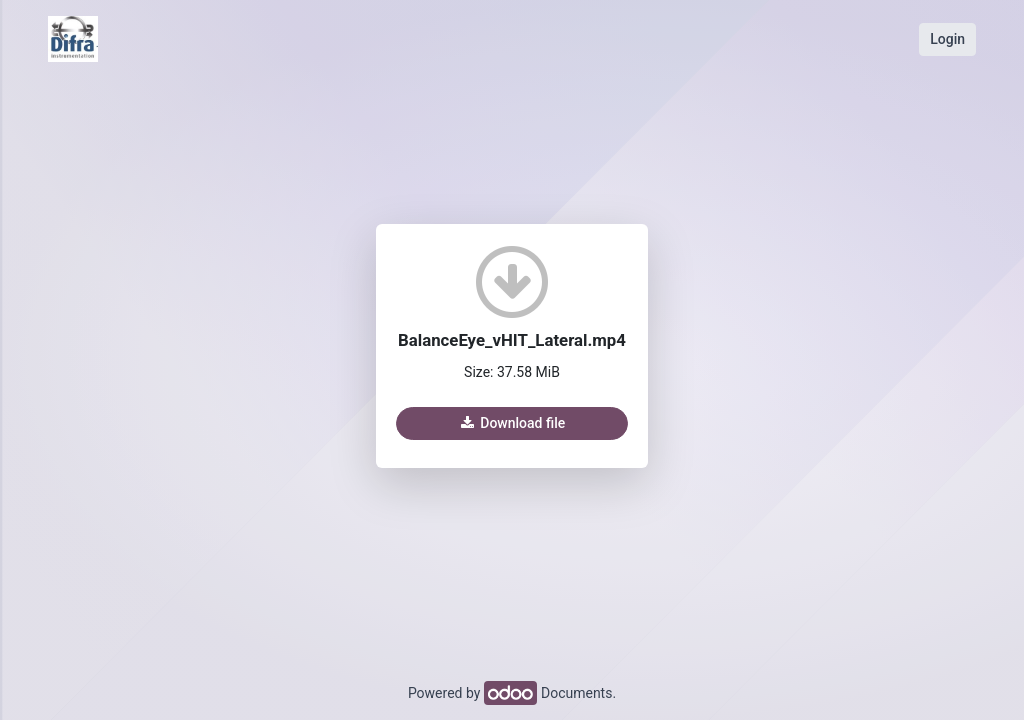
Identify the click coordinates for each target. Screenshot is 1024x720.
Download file (512, 423)
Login (947, 39)
